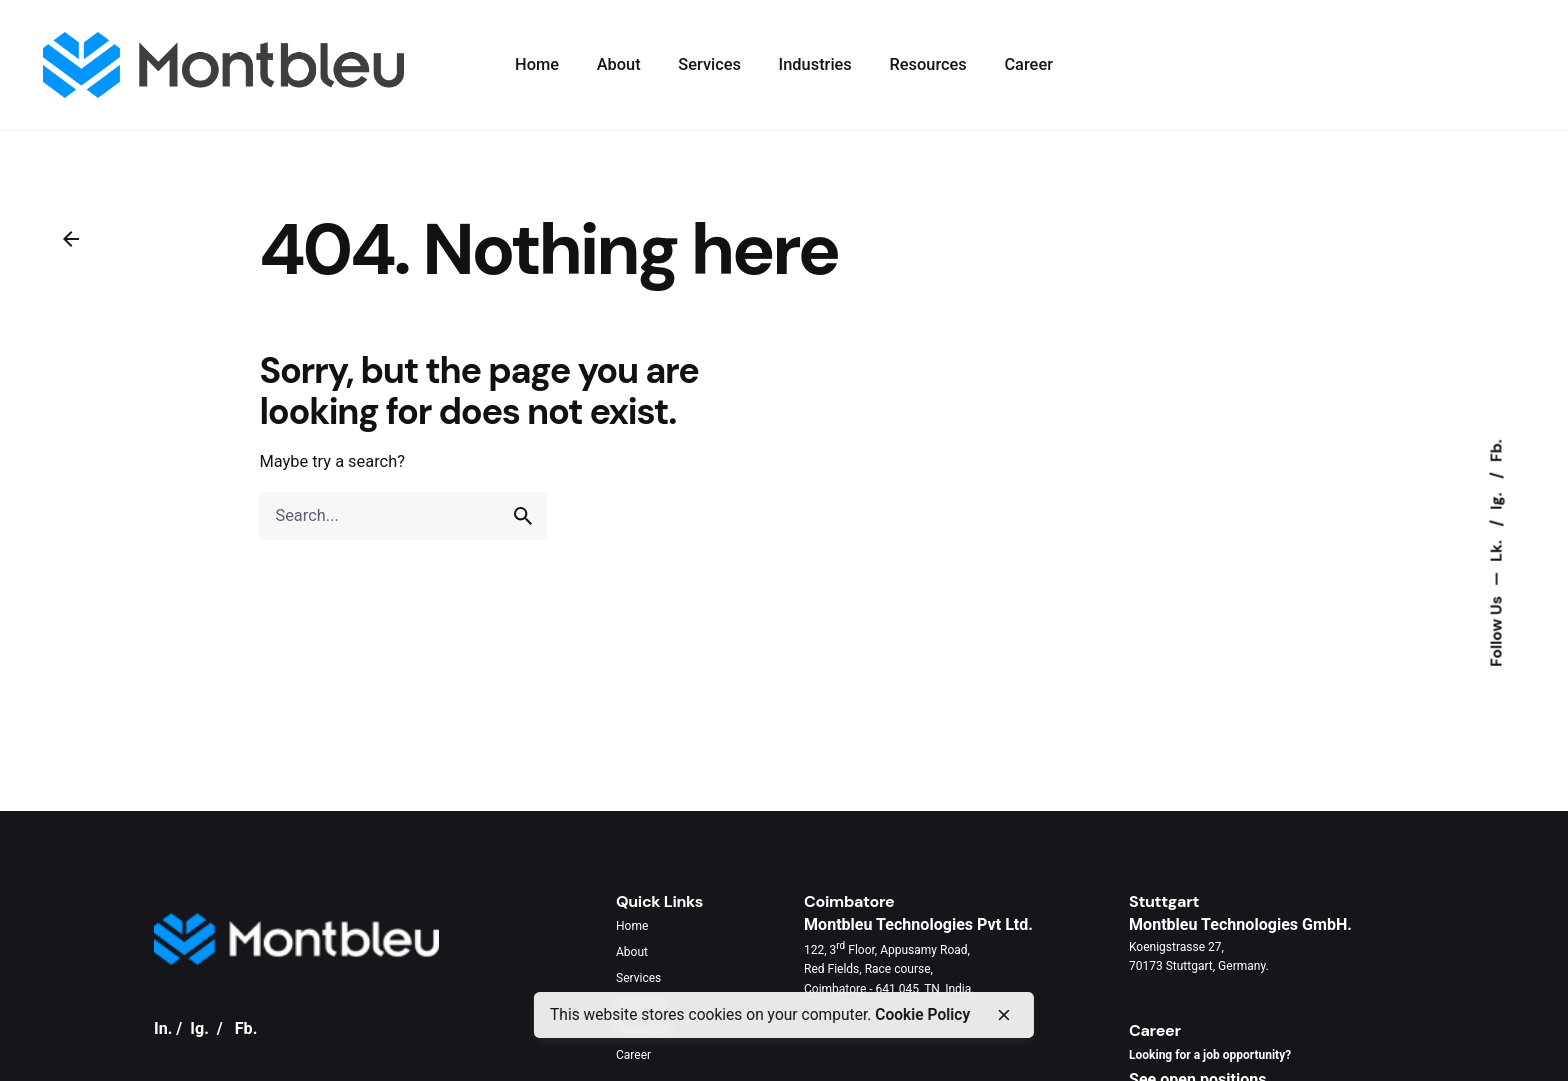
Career (633, 1055)
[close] (1003, 1015)
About (632, 952)
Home (632, 926)
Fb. (1496, 450)
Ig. (1496, 498)
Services (638, 978)
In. (163, 1028)
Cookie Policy (922, 1015)
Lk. (1496, 548)
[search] (523, 516)
